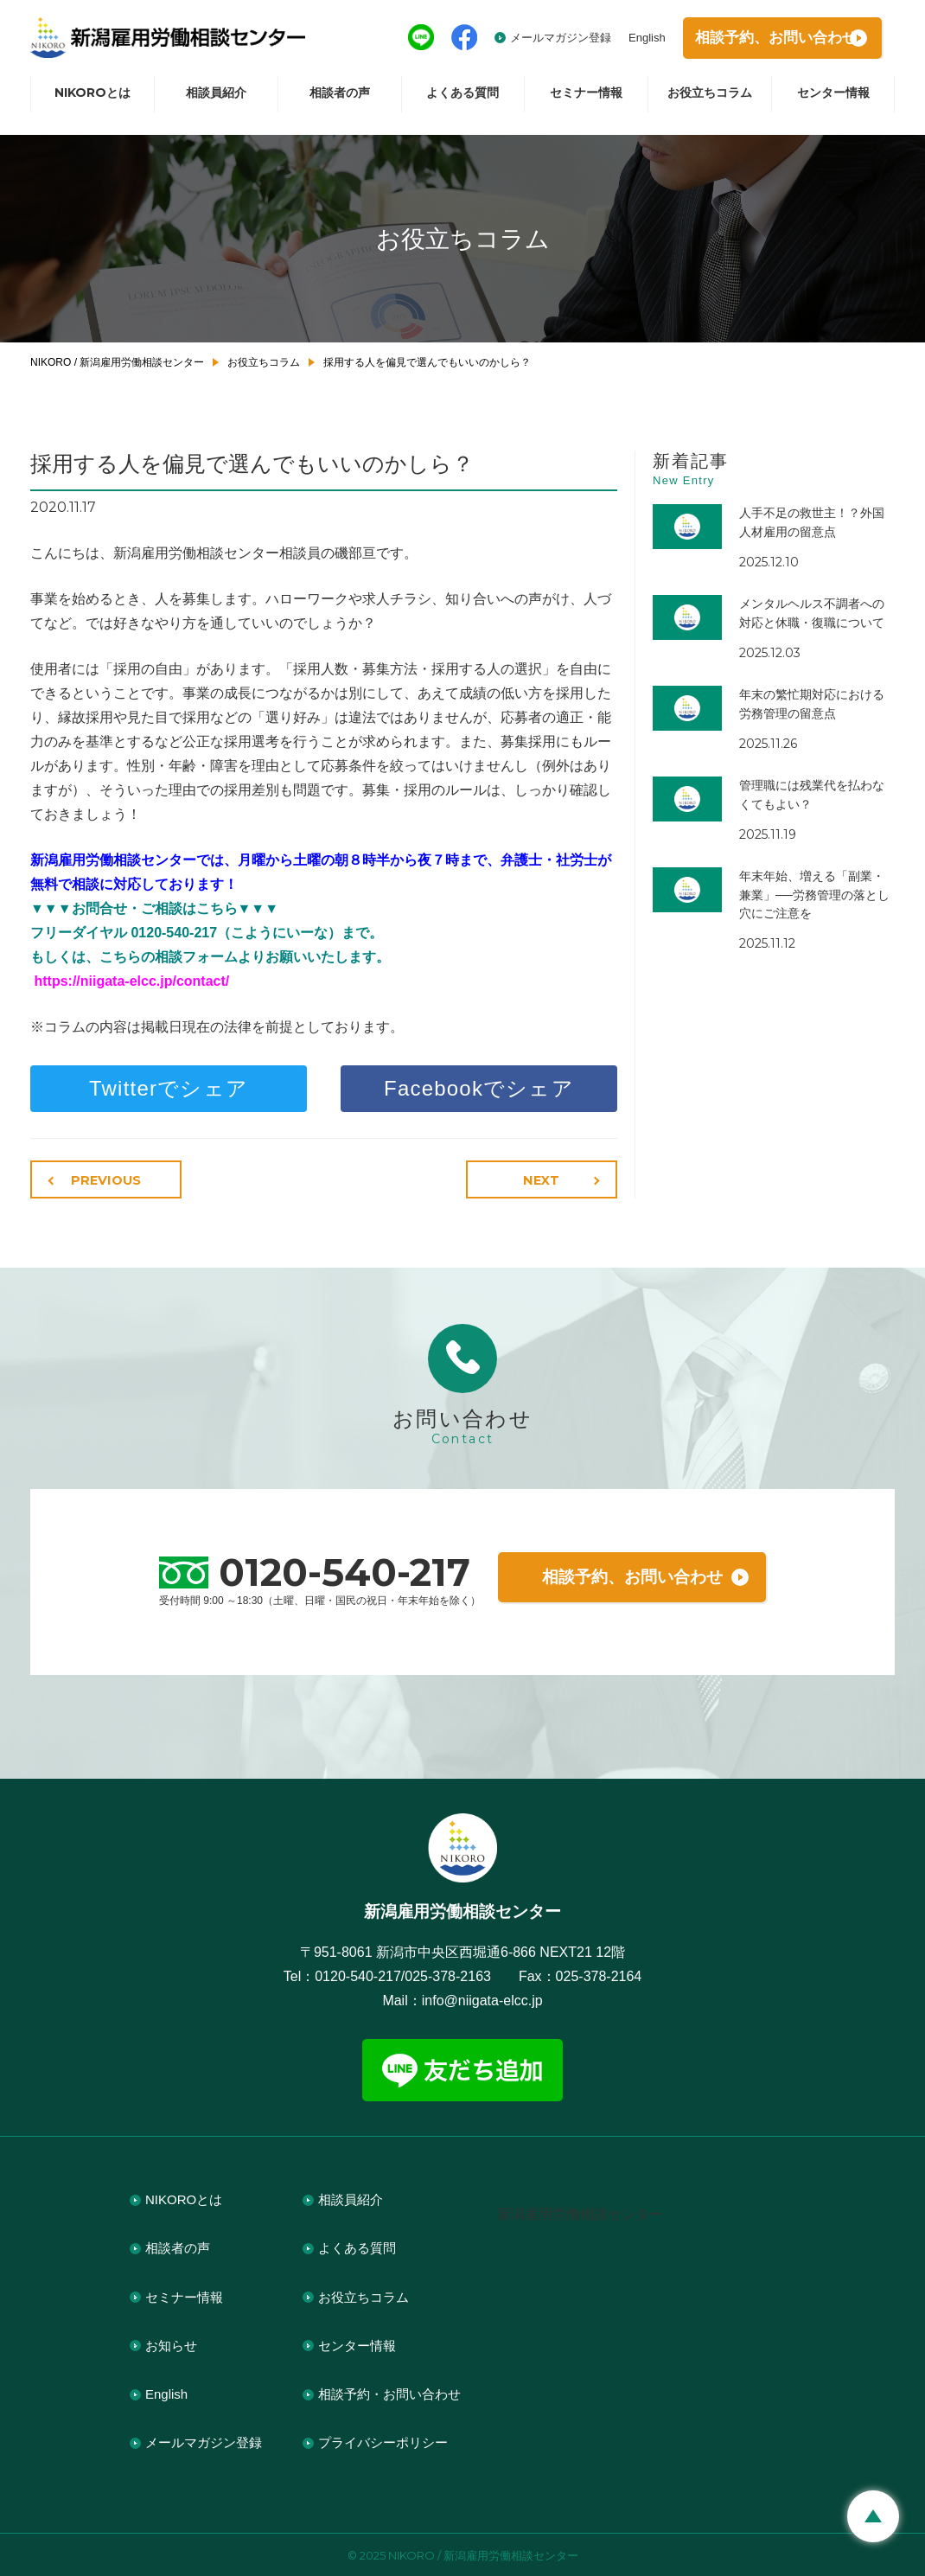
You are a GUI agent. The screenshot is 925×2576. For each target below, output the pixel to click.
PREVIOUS (103, 1180)
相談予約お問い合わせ (764, 41)
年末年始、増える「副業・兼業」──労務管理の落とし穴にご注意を (814, 894)
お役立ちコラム (709, 100)
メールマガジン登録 (532, 41)
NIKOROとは (92, 100)
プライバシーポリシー (383, 2441)
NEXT (545, 1180)
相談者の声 (339, 100)
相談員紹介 (216, 100)
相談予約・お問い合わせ (389, 2392)
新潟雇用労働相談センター (580, 2212)
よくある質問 (462, 100)
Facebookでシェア (479, 1088)
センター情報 (833, 100)
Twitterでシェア (168, 1088)
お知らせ (171, 2343)
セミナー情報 (586, 100)
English (618, 41)
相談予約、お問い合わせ (632, 1575)
